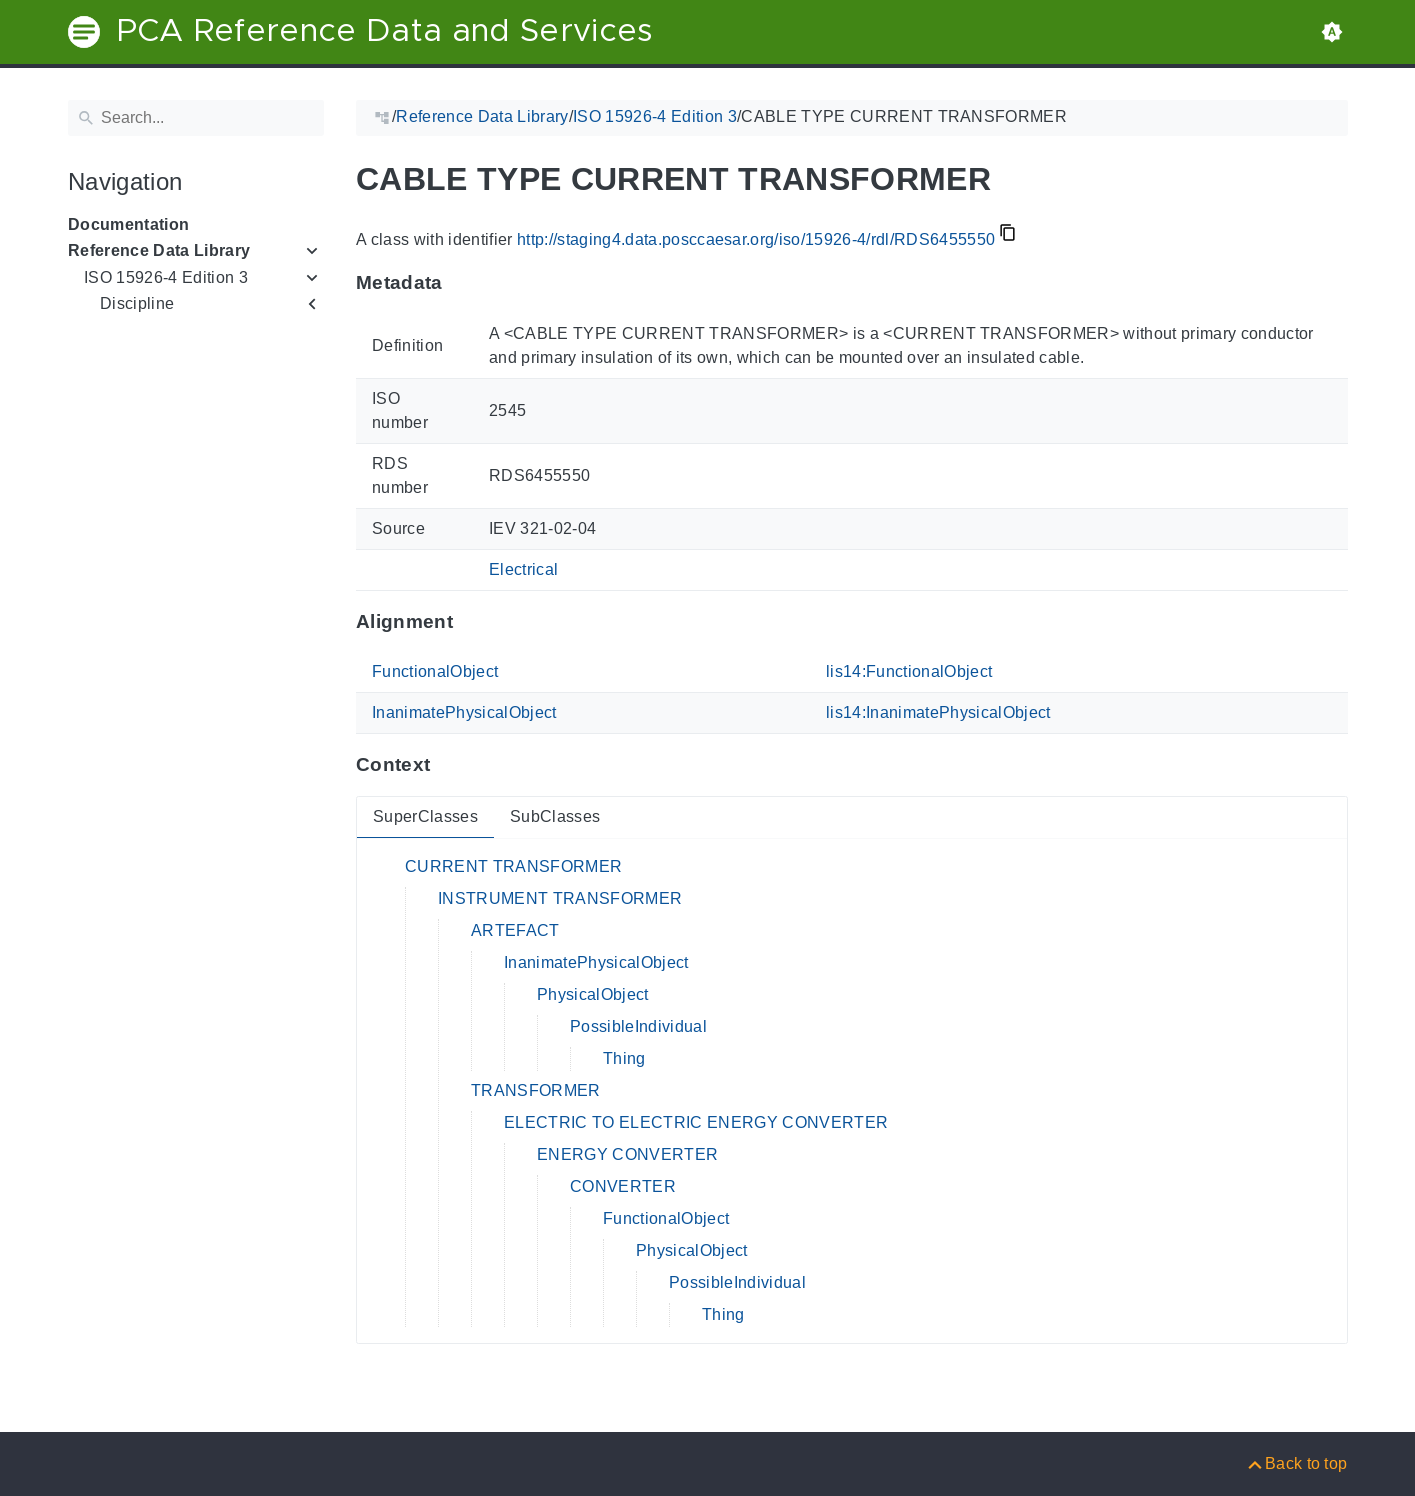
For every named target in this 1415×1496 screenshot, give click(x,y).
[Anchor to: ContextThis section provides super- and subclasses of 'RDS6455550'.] (449, 765)
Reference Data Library (159, 250)
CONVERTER (623, 1186)
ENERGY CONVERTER (627, 1154)
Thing (624, 1058)
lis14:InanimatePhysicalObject (938, 712)
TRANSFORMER (536, 1090)
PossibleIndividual (638, 1026)
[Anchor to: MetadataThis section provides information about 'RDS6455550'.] (461, 283)
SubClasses (554, 816)
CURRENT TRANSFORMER (513, 866)
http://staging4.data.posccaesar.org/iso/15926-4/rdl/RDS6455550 (755, 239)
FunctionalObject (435, 671)
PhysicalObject (593, 994)
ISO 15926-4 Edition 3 (166, 277)
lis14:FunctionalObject (909, 671)
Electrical (523, 569)
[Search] (196, 118)
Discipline (137, 303)
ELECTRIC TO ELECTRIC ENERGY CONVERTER (696, 1122)
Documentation (128, 224)
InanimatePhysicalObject (464, 712)
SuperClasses (425, 816)
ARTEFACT (515, 930)
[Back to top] (1296, 1463)
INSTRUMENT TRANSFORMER (560, 898)
